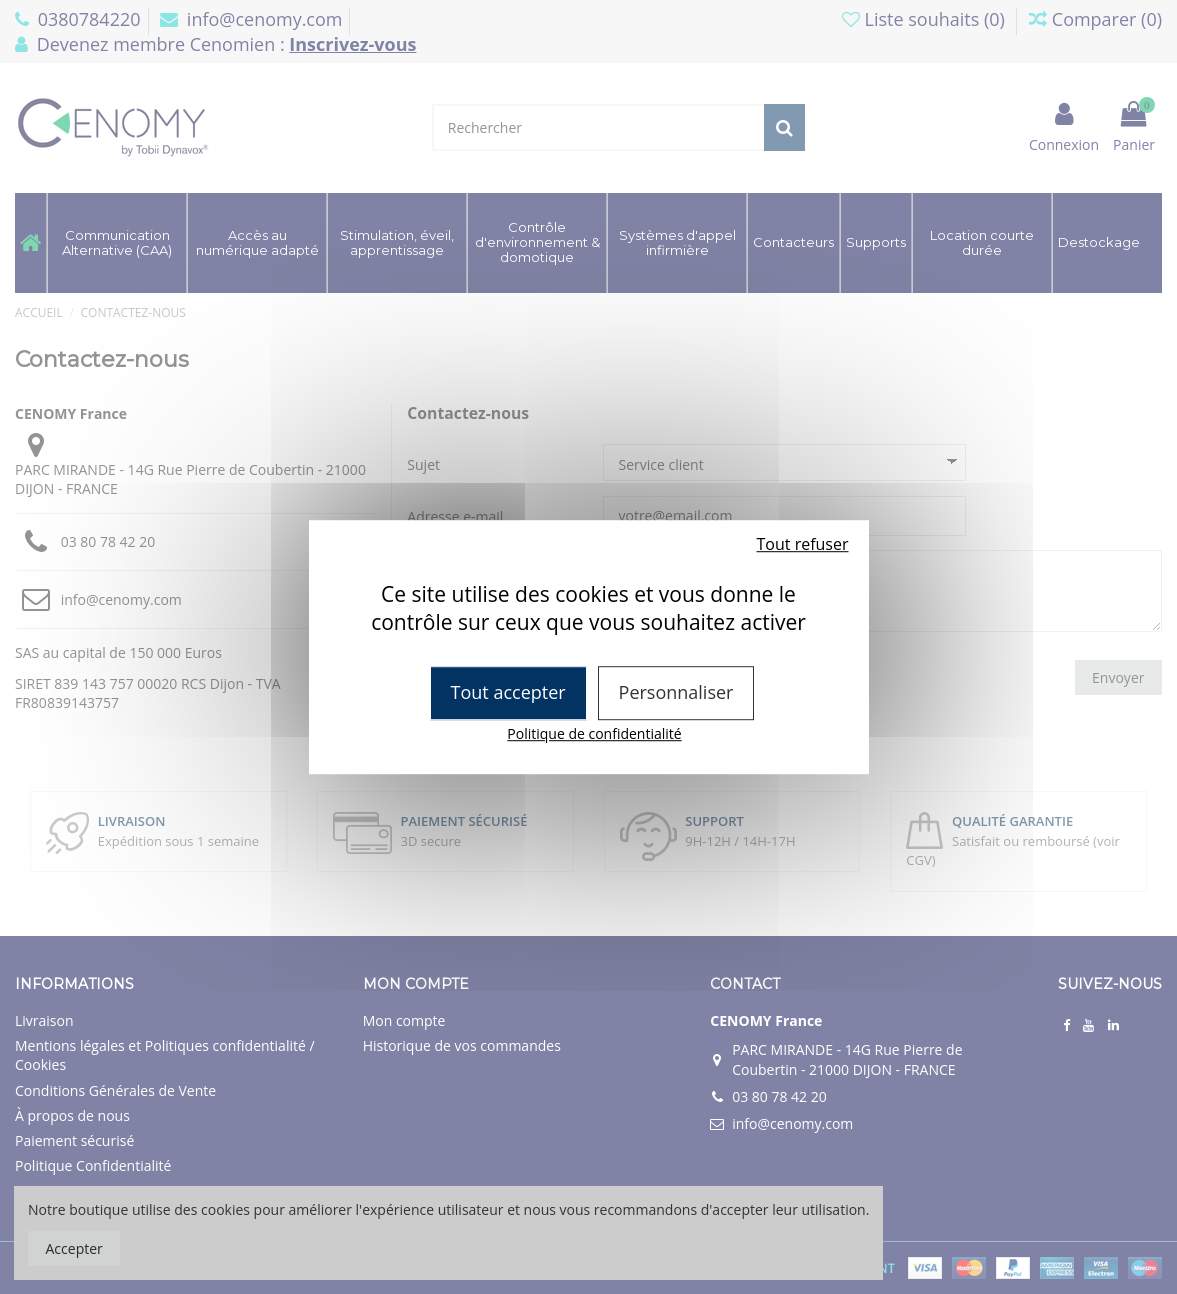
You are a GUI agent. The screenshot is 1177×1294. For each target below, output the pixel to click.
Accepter (74, 1248)
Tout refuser (803, 544)
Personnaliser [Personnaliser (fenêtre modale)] (676, 692)
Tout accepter (508, 692)
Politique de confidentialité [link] (594, 733)
